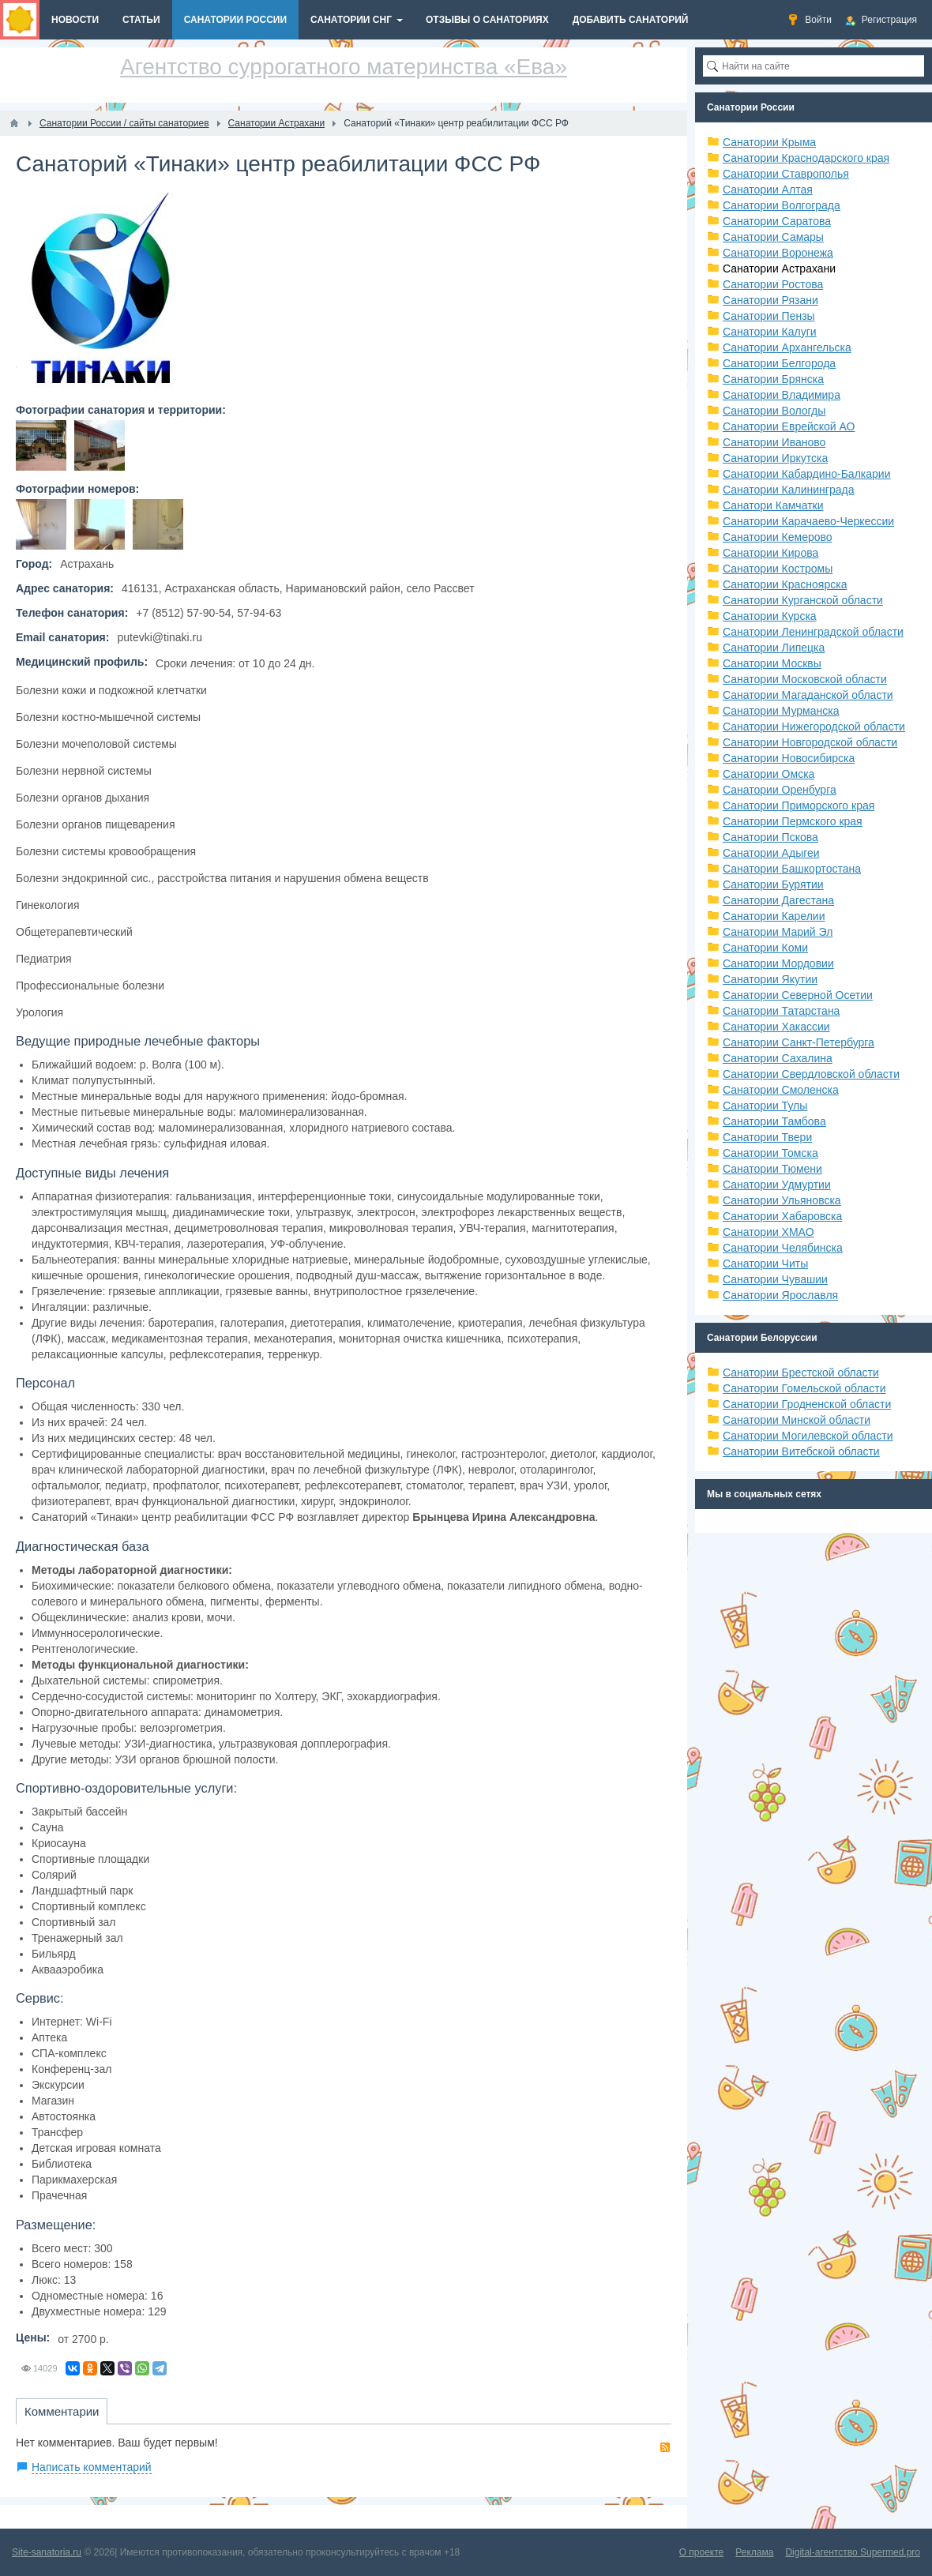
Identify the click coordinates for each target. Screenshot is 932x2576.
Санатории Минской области (796, 1420)
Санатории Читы (765, 1263)
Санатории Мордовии (778, 963)
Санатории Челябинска (783, 1247)
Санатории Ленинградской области (813, 631)
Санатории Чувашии (775, 1279)
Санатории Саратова (777, 221)
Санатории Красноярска (785, 584)
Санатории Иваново (774, 442)
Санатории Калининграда (788, 489)
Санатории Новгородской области (810, 742)
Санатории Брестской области (801, 1372)
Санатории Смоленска (781, 1089)
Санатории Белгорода (779, 363)
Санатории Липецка (774, 647)
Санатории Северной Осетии (798, 995)
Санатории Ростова (773, 284)
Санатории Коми (765, 947)
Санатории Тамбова (774, 1121)
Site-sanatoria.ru (46, 2552)
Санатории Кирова (770, 552)
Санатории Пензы (769, 316)
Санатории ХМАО (768, 1232)
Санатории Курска (770, 616)
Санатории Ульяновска (782, 1200)
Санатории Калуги (770, 331)
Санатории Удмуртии (777, 1184)
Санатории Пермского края (792, 821)
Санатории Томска (770, 1153)
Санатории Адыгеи (771, 853)
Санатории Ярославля (780, 1295)
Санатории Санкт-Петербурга (798, 1042)
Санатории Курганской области (803, 600)
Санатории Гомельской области (804, 1388)
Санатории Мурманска (781, 710)
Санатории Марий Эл (777, 932)
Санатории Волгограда (781, 205)
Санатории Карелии (774, 916)
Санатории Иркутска (775, 458)
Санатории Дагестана (778, 900)
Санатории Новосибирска (789, 758)
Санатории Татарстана (781, 1010)
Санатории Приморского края (798, 805)
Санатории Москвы (772, 663)
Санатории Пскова (770, 837)
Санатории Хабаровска (782, 1216)
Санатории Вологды (774, 410)
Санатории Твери (767, 1137)
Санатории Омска (768, 774)
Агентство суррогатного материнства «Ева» (343, 66)
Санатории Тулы (765, 1105)
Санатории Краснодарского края (806, 158)
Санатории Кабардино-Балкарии (806, 474)
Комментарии (61, 2411)
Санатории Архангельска (787, 347)
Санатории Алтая (768, 189)
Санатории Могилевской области (808, 1435)
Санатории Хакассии (776, 1026)
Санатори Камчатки (773, 505)
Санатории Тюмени (772, 1168)
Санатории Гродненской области (807, 1404)
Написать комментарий (92, 2467)
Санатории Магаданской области (808, 695)
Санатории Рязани (770, 300)
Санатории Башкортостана (792, 868)
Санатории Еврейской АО (789, 426)
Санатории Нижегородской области (814, 726)
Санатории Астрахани (779, 268)
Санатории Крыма (769, 142)
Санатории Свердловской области (811, 1074)
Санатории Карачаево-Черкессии (808, 521)
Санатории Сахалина (777, 1058)
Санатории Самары (773, 237)
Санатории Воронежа (778, 252)
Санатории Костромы (777, 568)
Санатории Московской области (805, 679)
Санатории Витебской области (801, 1451)
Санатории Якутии (770, 979)
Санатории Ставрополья (786, 173)
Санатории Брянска (773, 379)
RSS (665, 2447)
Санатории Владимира (781, 395)
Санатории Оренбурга (779, 789)
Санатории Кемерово (777, 537)
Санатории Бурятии (773, 884)
